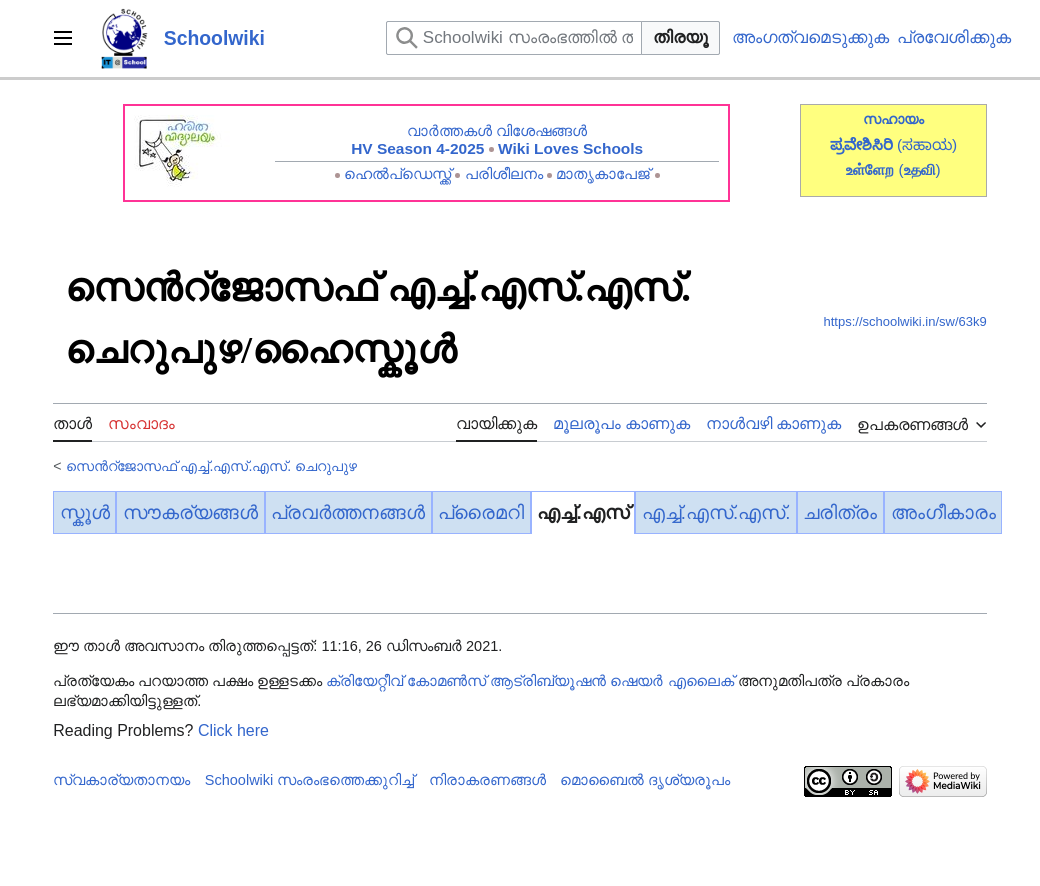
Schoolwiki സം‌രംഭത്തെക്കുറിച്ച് (310, 780)
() (919, 169)
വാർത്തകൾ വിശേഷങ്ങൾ (497, 130)
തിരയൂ (680, 37)
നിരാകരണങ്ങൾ (487, 780)
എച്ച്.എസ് (582, 512)
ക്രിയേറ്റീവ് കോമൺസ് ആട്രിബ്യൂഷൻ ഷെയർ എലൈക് (529, 681)
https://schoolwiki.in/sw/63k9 (904, 321)
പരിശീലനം (504, 173)
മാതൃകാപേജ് (603, 173)
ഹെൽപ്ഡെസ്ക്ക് (397, 173)
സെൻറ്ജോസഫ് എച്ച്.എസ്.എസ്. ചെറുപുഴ (212, 466)
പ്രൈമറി (481, 512)
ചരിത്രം (840, 512)
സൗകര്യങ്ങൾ (190, 512)
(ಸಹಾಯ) (927, 144)
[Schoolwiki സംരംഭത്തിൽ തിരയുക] (514, 38)
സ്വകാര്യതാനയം (121, 780)
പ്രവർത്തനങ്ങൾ (348, 512)
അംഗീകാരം (943, 512)
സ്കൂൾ (85, 512)
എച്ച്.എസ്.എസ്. (716, 512)
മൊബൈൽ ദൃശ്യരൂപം (645, 780)
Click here (233, 730)
